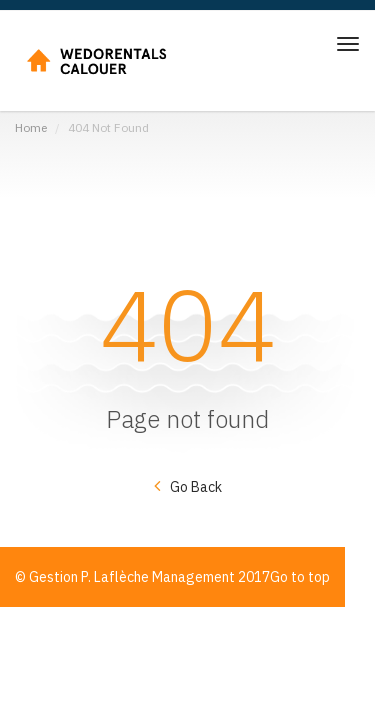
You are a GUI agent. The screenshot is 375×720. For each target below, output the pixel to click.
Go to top (300, 577)
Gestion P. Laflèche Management (132, 577)
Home (31, 127)
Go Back (196, 487)
